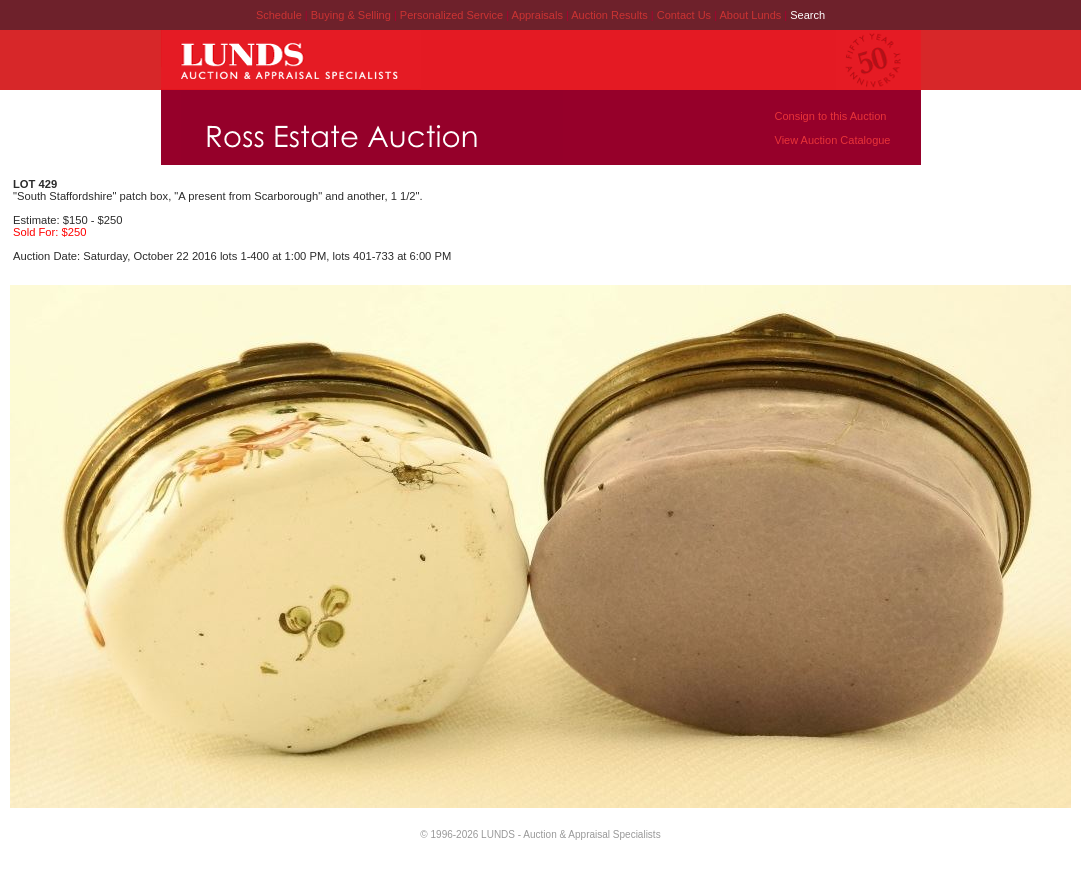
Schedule (279, 15)
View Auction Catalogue (833, 140)
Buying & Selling (352, 15)
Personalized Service (453, 15)
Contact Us (684, 15)
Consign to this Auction (831, 116)
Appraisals (539, 15)
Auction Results (610, 15)
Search (807, 15)
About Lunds (751, 15)
